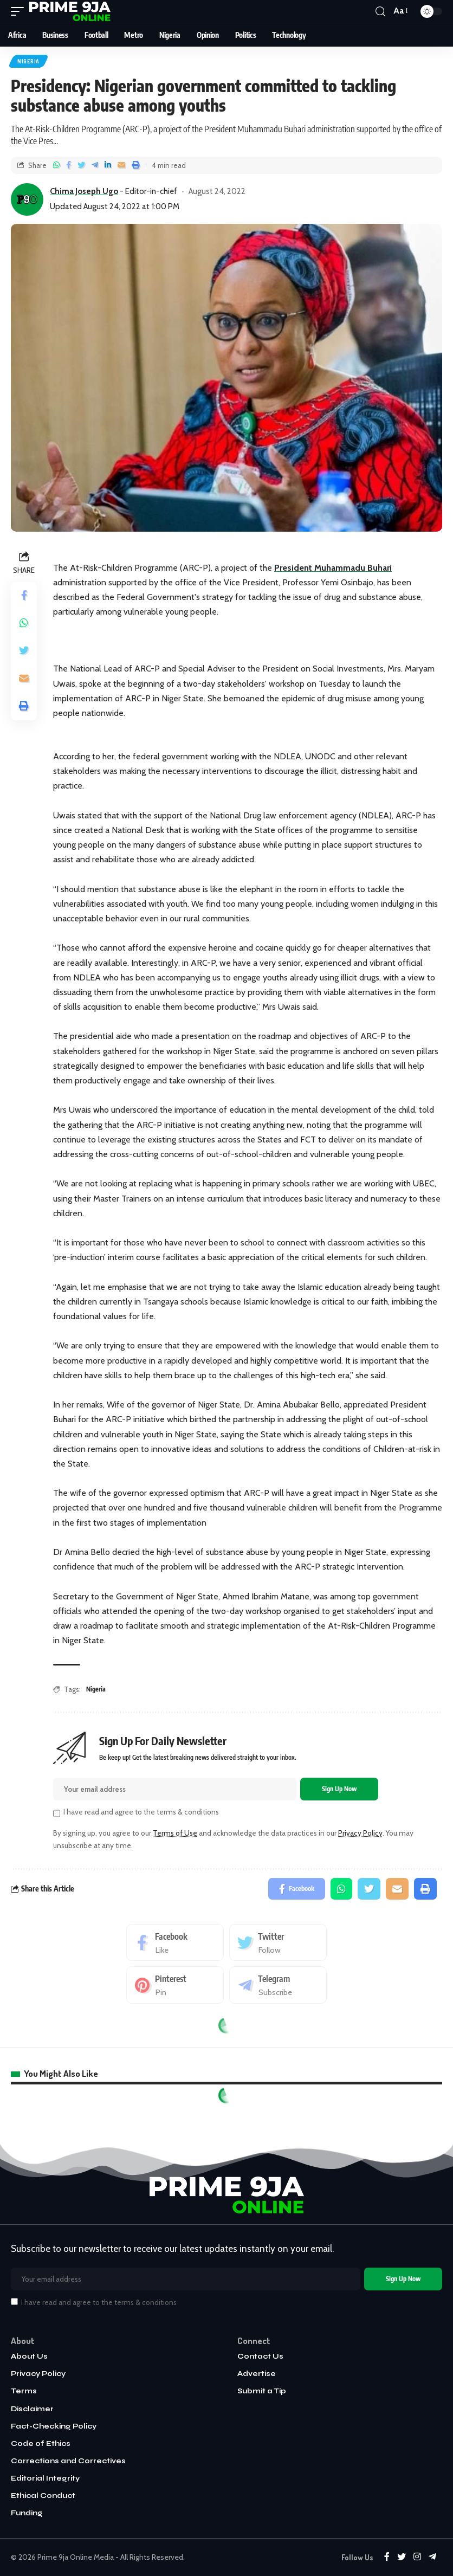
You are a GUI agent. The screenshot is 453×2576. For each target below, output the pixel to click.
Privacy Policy (360, 1833)
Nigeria (28, 61)
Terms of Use (175, 1833)
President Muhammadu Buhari (333, 568)
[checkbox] (56, 1813)
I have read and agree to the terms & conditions (141, 1811)
